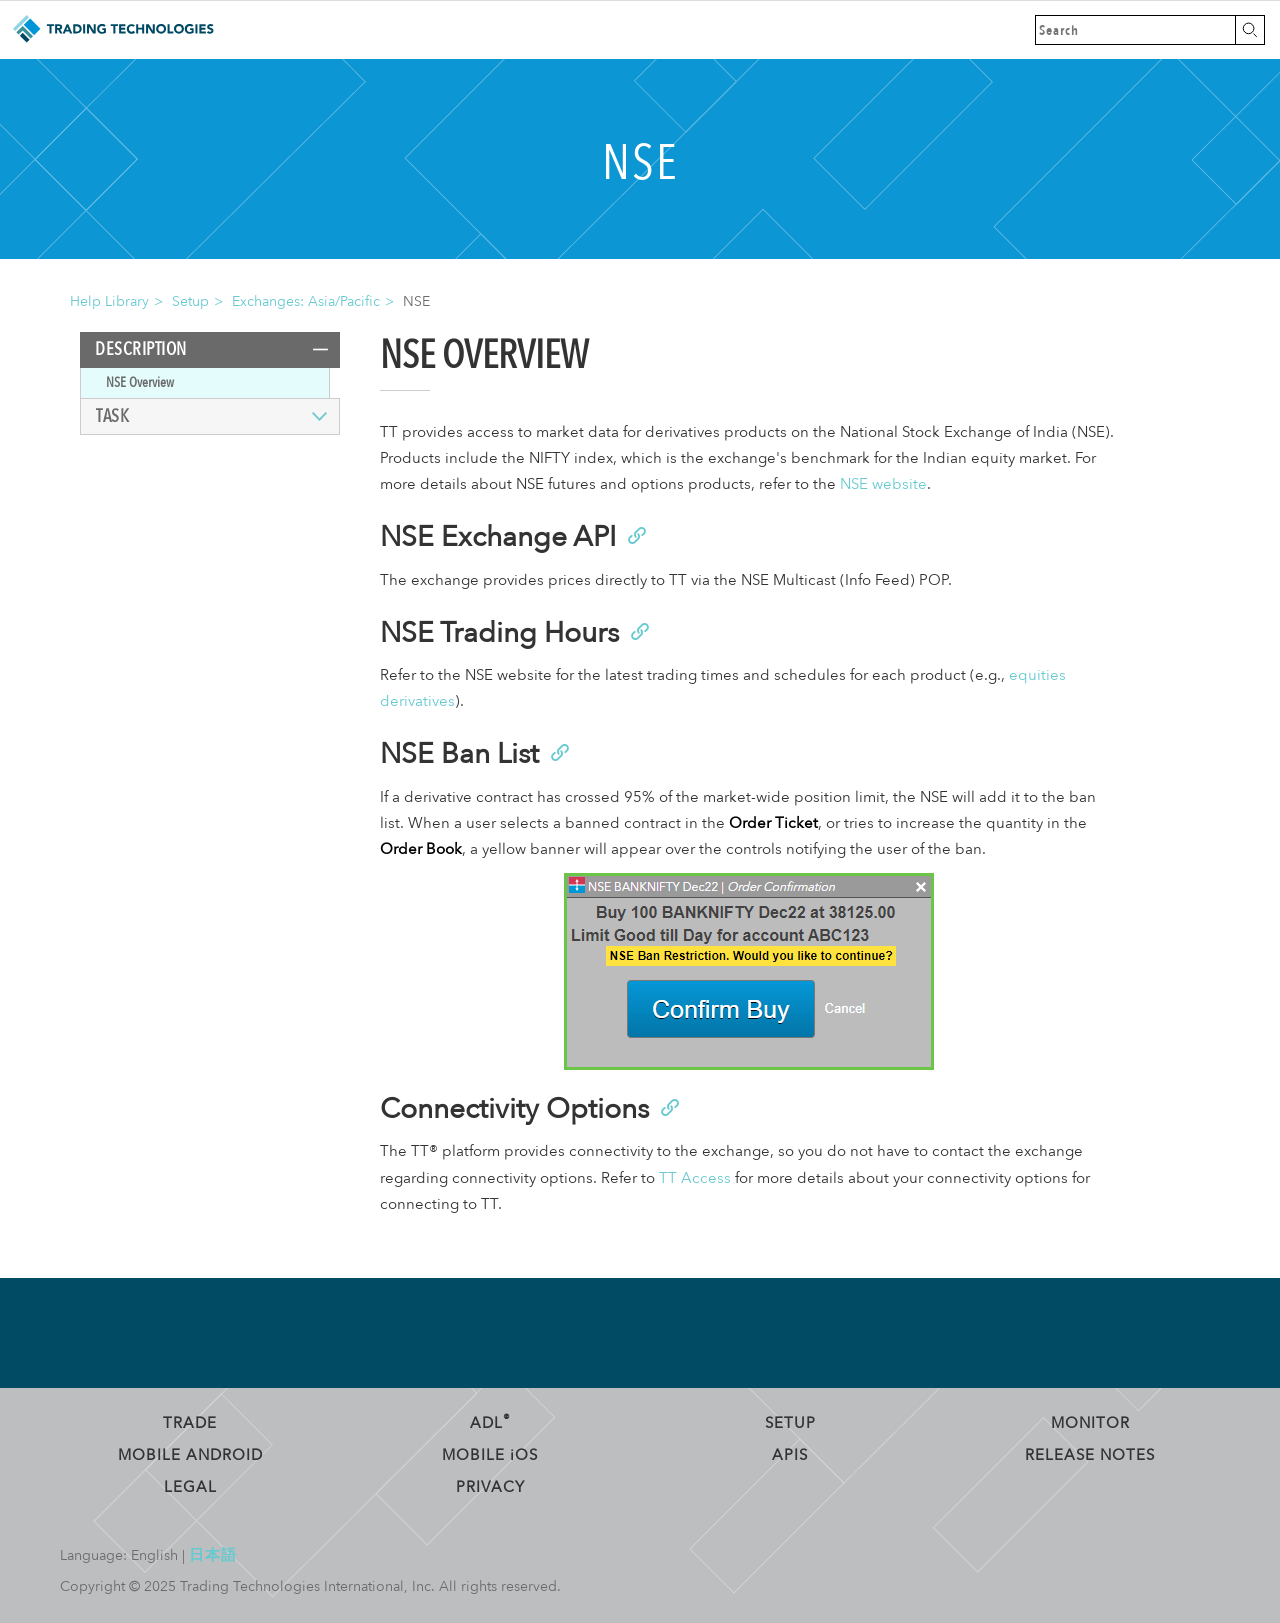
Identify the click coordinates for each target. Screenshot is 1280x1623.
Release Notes (1090, 1455)
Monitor (1090, 1423)
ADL (490, 1423)
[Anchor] (635, 534)
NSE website (883, 484)
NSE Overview (140, 382)
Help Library (109, 301)
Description (141, 349)
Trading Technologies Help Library (112, 30)
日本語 (213, 1555)
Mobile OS (490, 1455)
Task (112, 416)
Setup (190, 301)
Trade (190, 1423)
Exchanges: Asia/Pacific (306, 301)
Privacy (490, 1487)
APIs (790, 1455)
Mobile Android (190, 1455)
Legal (190, 1487)
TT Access (695, 1178)
